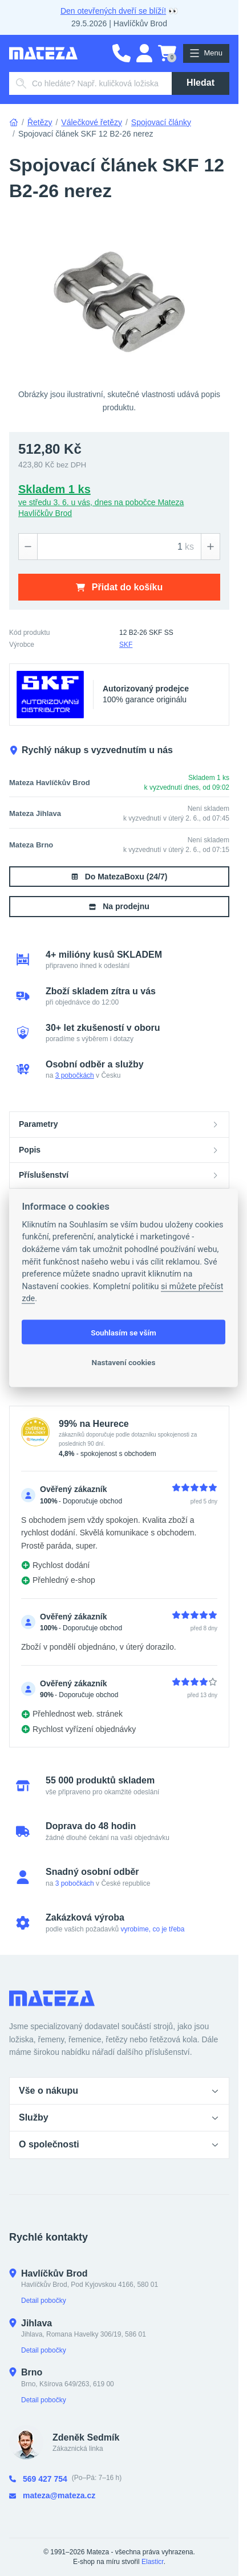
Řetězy (39, 122)
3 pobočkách (74, 1075)
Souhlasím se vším (123, 1332)
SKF (125, 645)
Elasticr (152, 2562)
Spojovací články (161, 122)
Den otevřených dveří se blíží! (113, 10)
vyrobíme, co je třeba (152, 1929)
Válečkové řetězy (91, 122)
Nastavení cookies (124, 1361)
